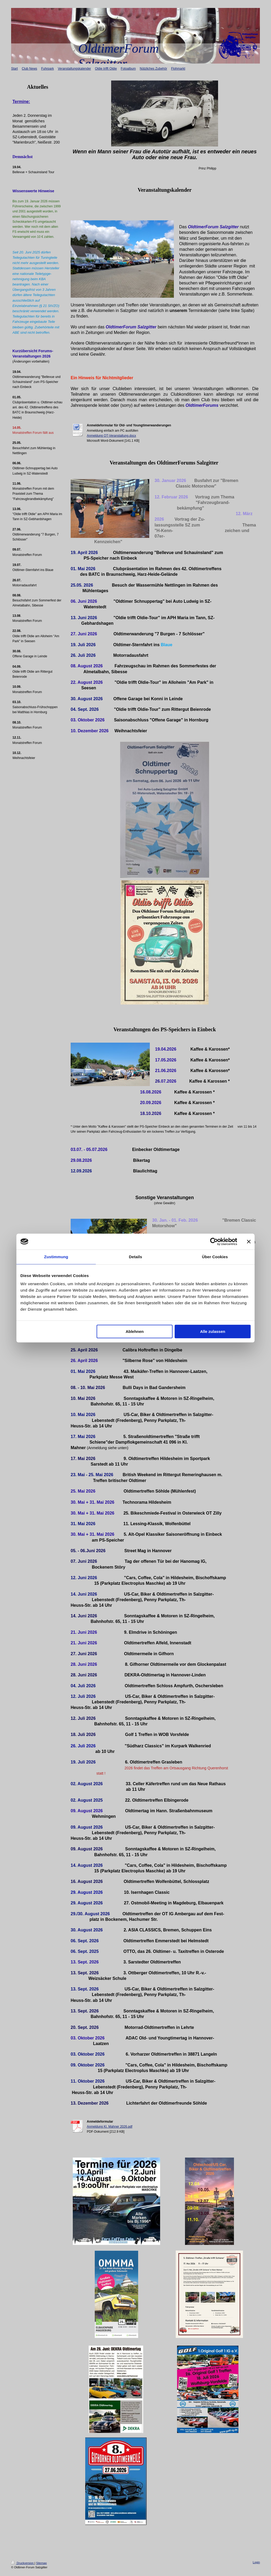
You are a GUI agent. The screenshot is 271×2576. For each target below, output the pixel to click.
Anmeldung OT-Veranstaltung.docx (111, 435)
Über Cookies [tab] (215, 1256)
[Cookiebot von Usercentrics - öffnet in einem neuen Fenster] (214, 1241)
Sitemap (41, 2563)
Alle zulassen (212, 1331)
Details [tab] (135, 1256)
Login (256, 2562)
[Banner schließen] (249, 1241)
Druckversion (22, 2563)
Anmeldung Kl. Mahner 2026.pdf (109, 2126)
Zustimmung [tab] (56, 1256)
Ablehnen (135, 1331)
